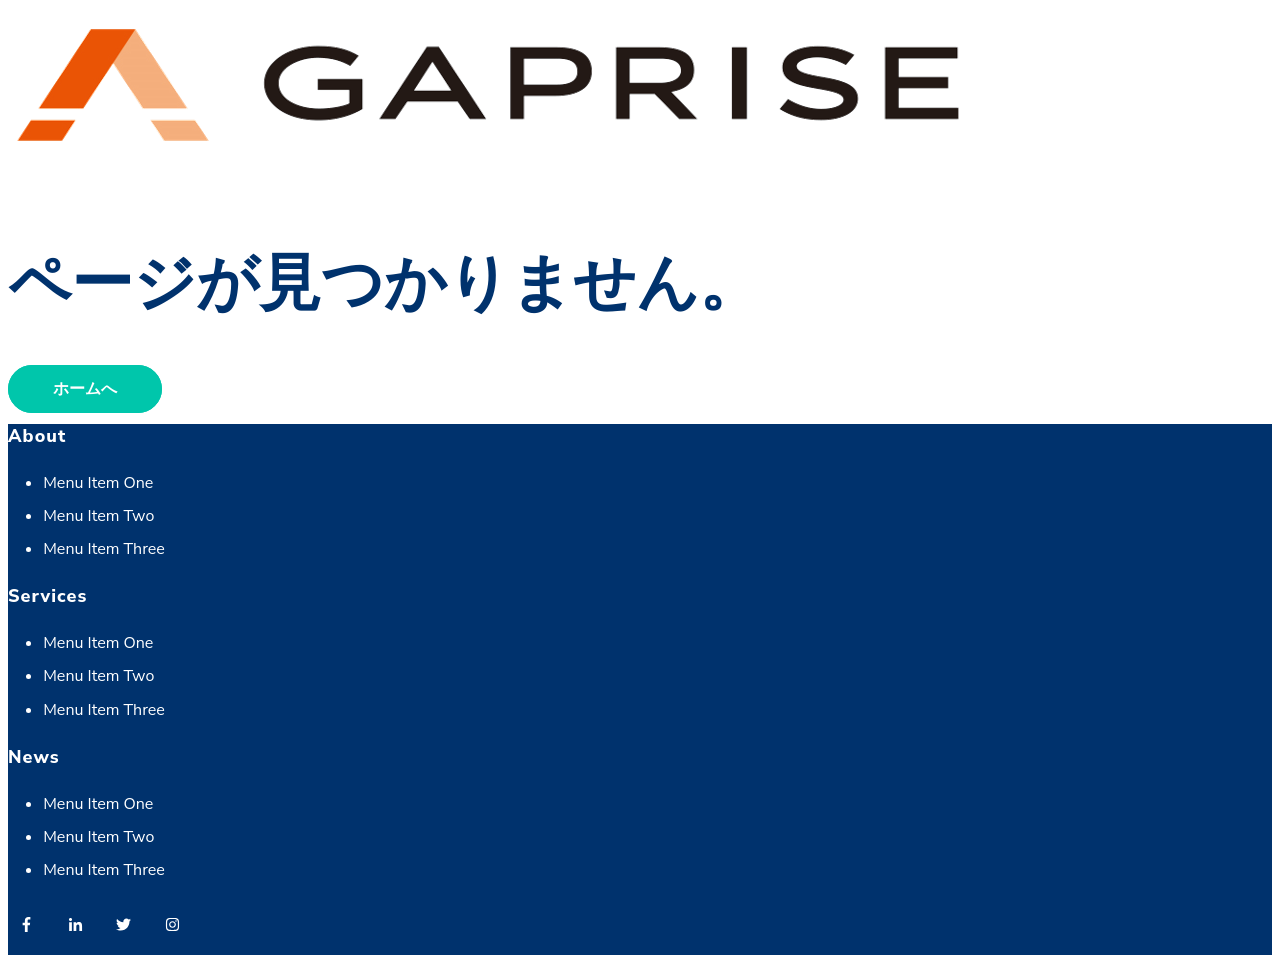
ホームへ (85, 389)
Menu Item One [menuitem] (98, 483)
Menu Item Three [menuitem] (104, 549)
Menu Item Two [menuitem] (98, 516)
